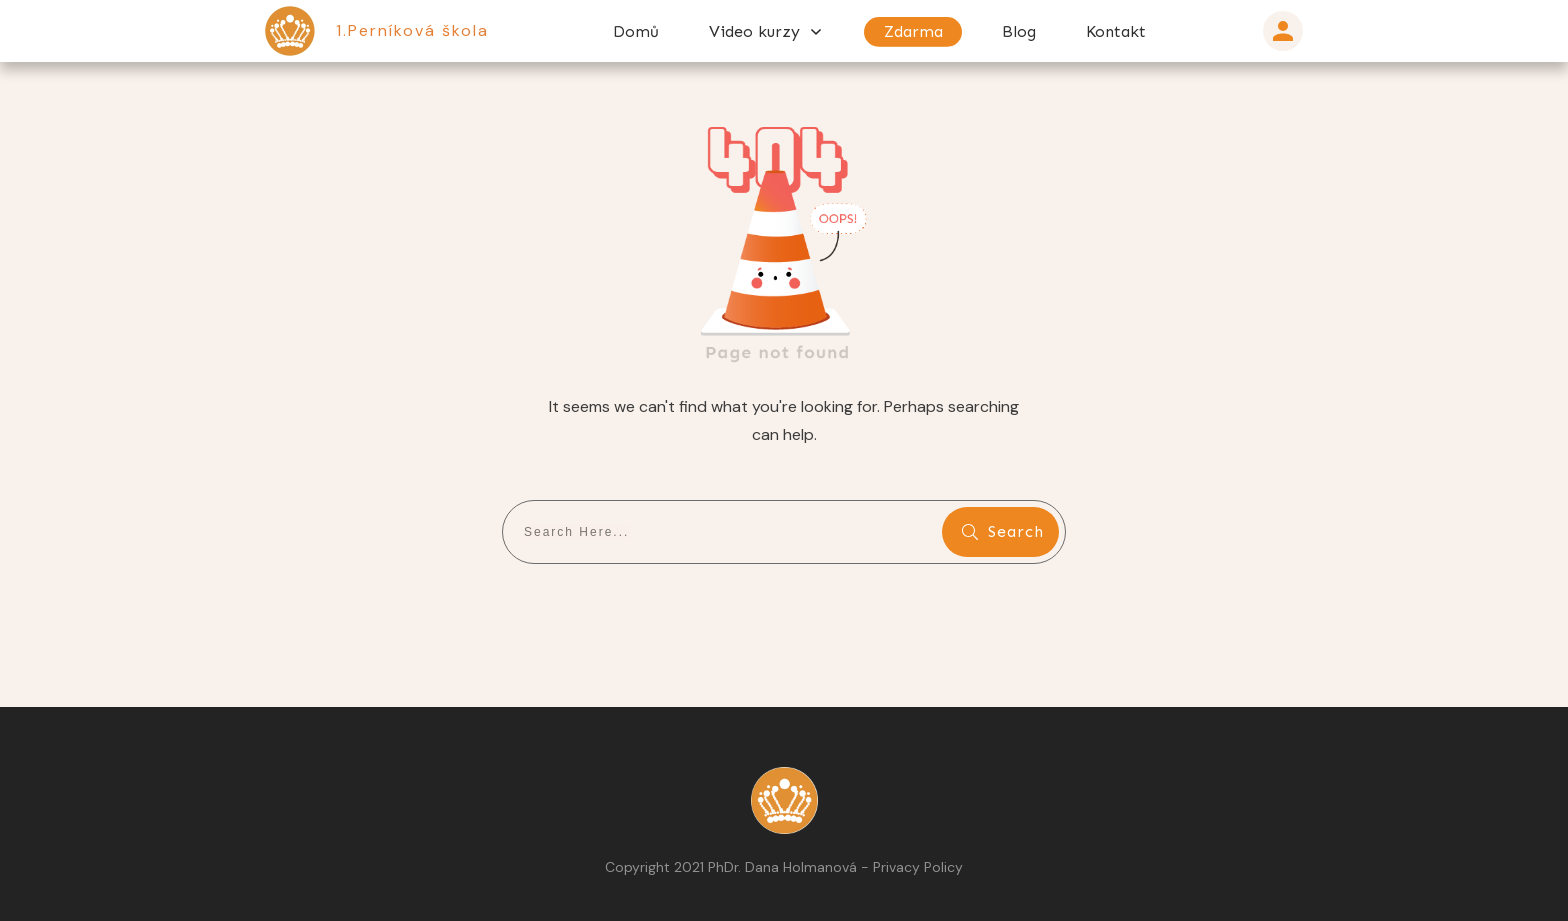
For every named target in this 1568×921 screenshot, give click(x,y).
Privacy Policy (918, 867)
